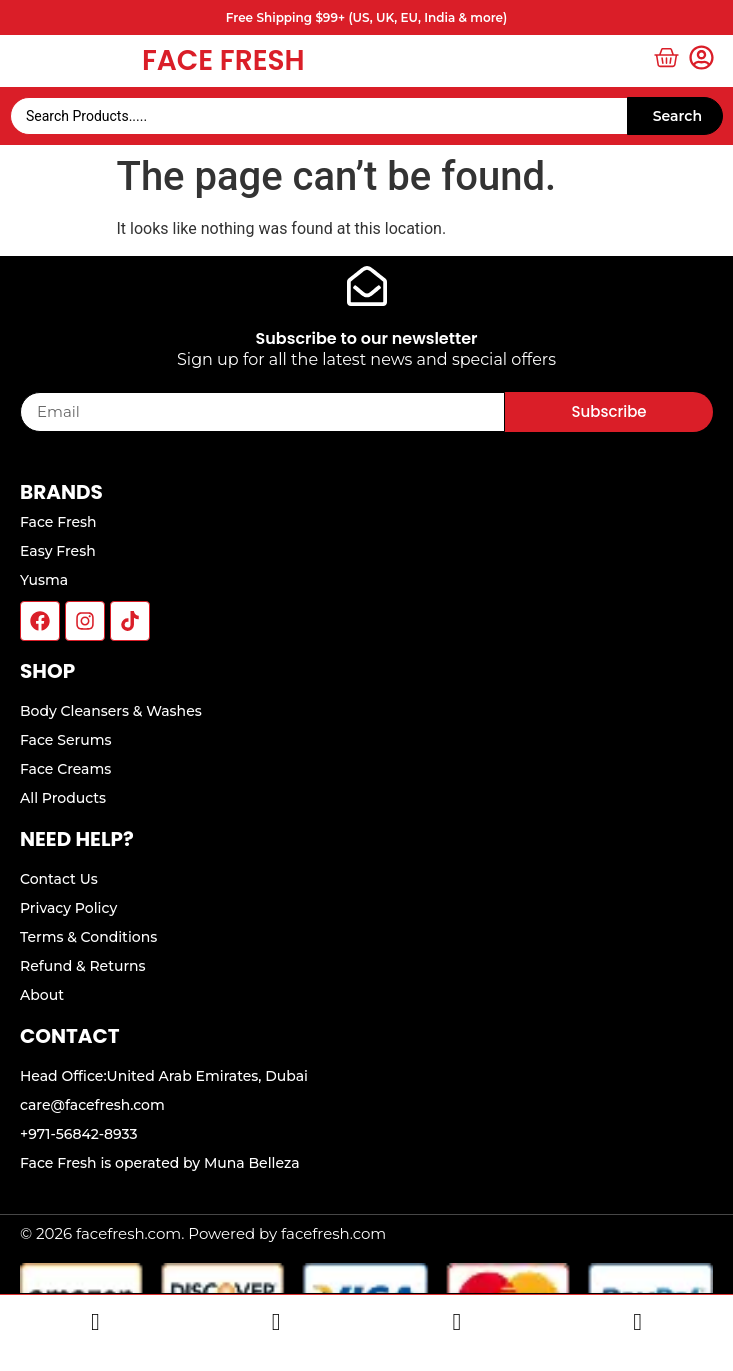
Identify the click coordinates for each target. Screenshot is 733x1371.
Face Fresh (223, 60)
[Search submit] (675, 116)
